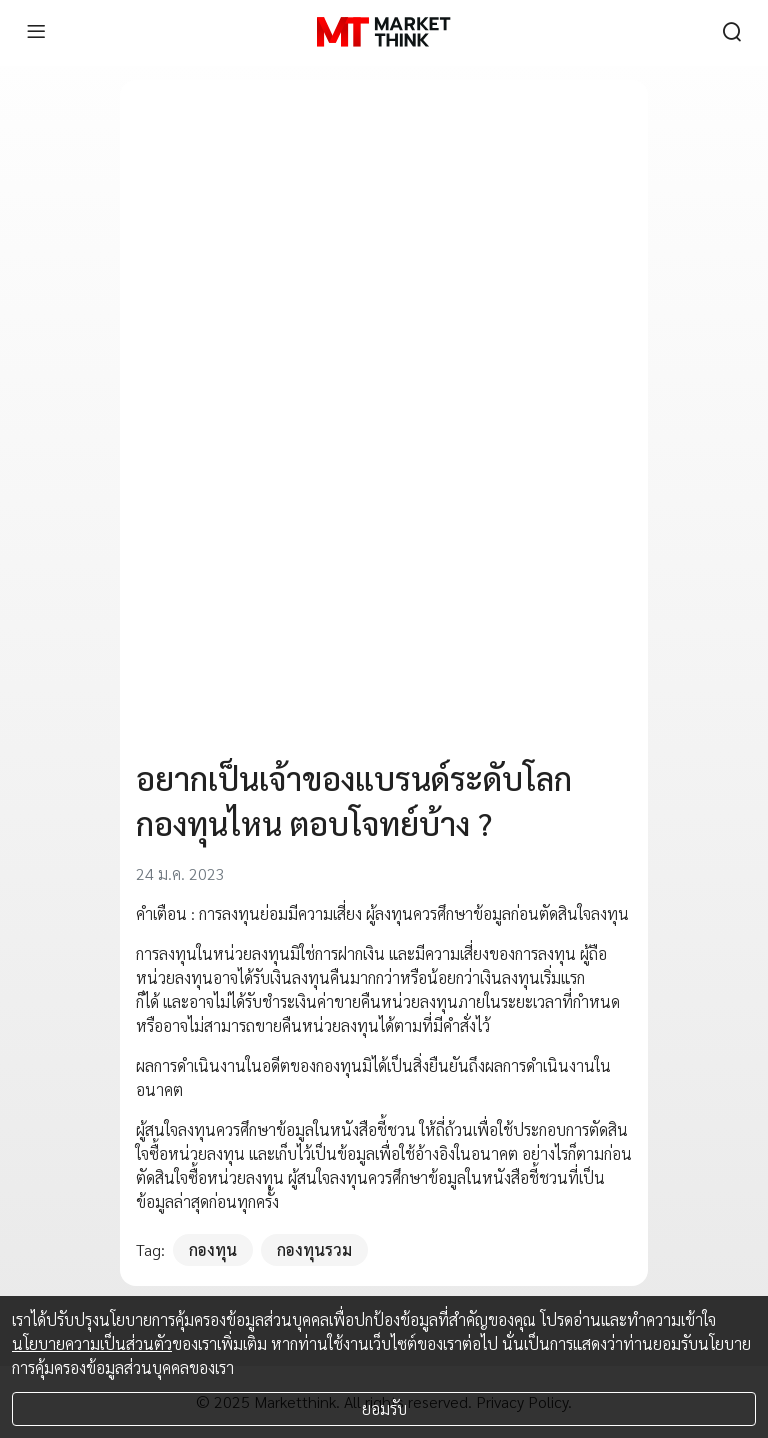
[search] (732, 32)
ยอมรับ (384, 1408)
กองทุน (213, 1249)
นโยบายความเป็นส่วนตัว (92, 1343)
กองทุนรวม (314, 1249)
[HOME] (383, 32)
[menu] (36, 32)
